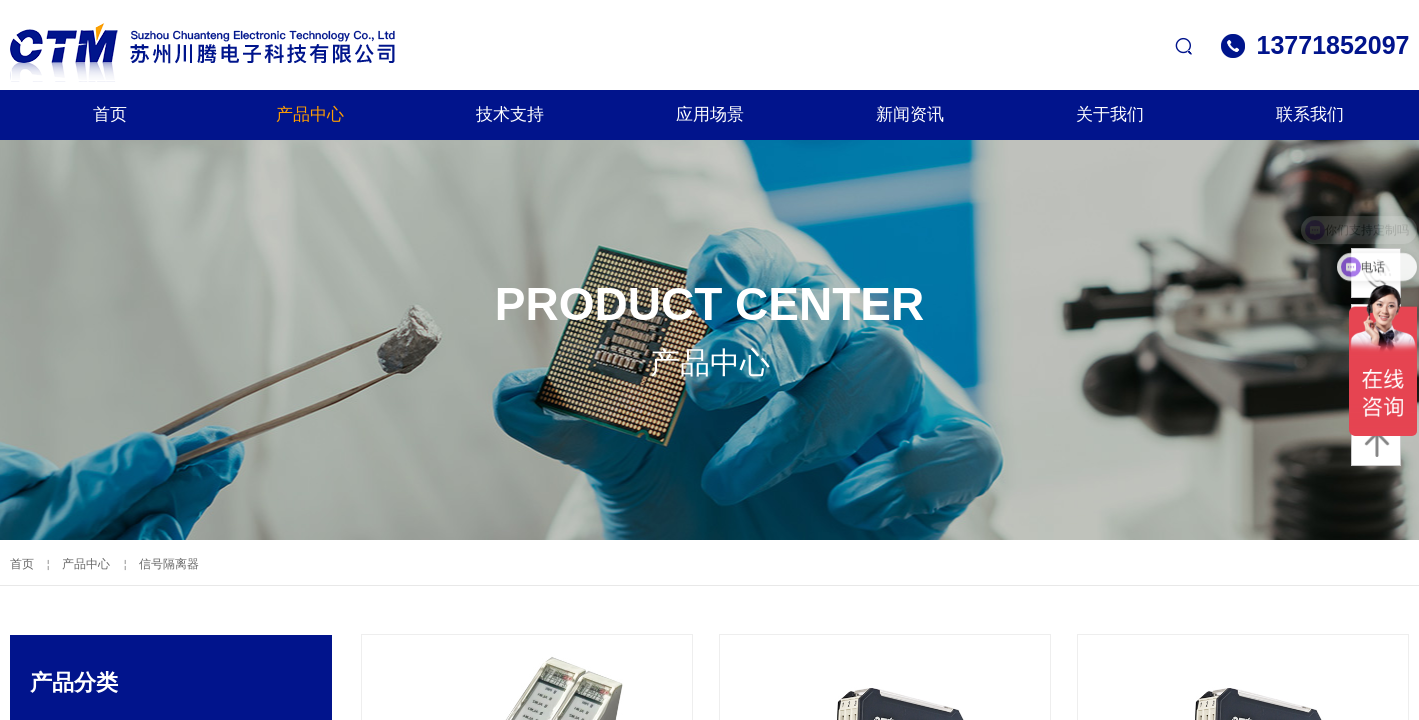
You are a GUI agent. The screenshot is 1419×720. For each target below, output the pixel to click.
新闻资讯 (910, 114)
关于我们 (1110, 114)
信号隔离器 (169, 564)
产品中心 (310, 114)
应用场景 (710, 114)
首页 (110, 114)
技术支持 (510, 114)
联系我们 (1310, 114)
